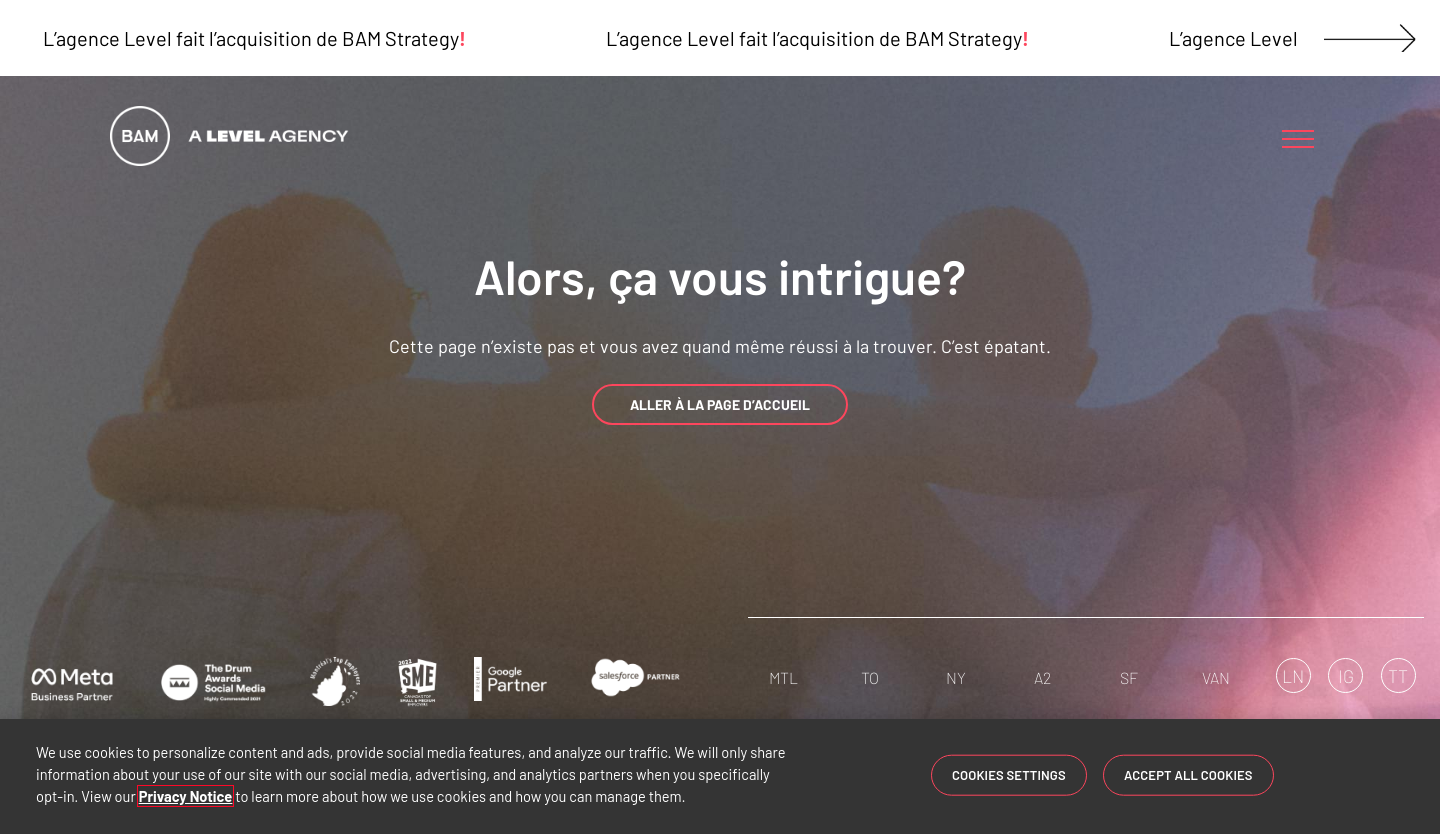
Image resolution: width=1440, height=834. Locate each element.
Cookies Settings (1009, 775)
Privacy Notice (186, 796)
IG (1346, 676)
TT (1398, 676)
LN (1293, 676)
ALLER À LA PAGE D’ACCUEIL (720, 404)
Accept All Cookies (1188, 775)
